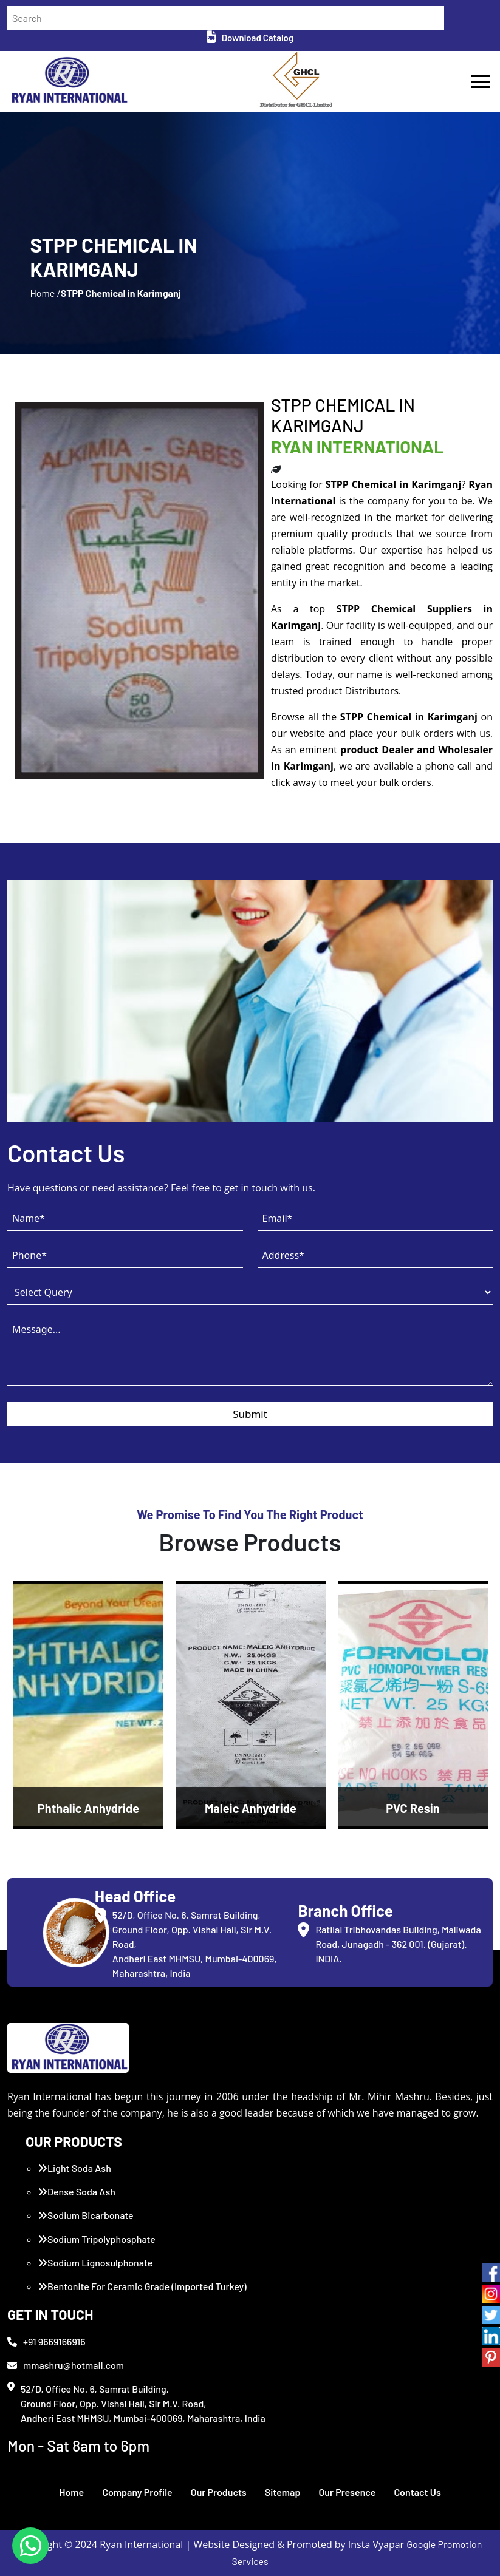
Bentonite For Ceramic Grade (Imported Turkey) (142, 2286)
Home (71, 2492)
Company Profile (137, 2492)
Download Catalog (250, 37)
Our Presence (346, 2492)
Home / (45, 293)
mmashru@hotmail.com (65, 2365)
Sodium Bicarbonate (86, 2215)
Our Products (219, 2492)
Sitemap (283, 2492)
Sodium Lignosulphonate (95, 2262)
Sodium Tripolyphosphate (97, 2239)
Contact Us (417, 2492)
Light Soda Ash (74, 2168)
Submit (250, 1414)
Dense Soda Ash (76, 2191)
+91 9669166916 (46, 2341)
